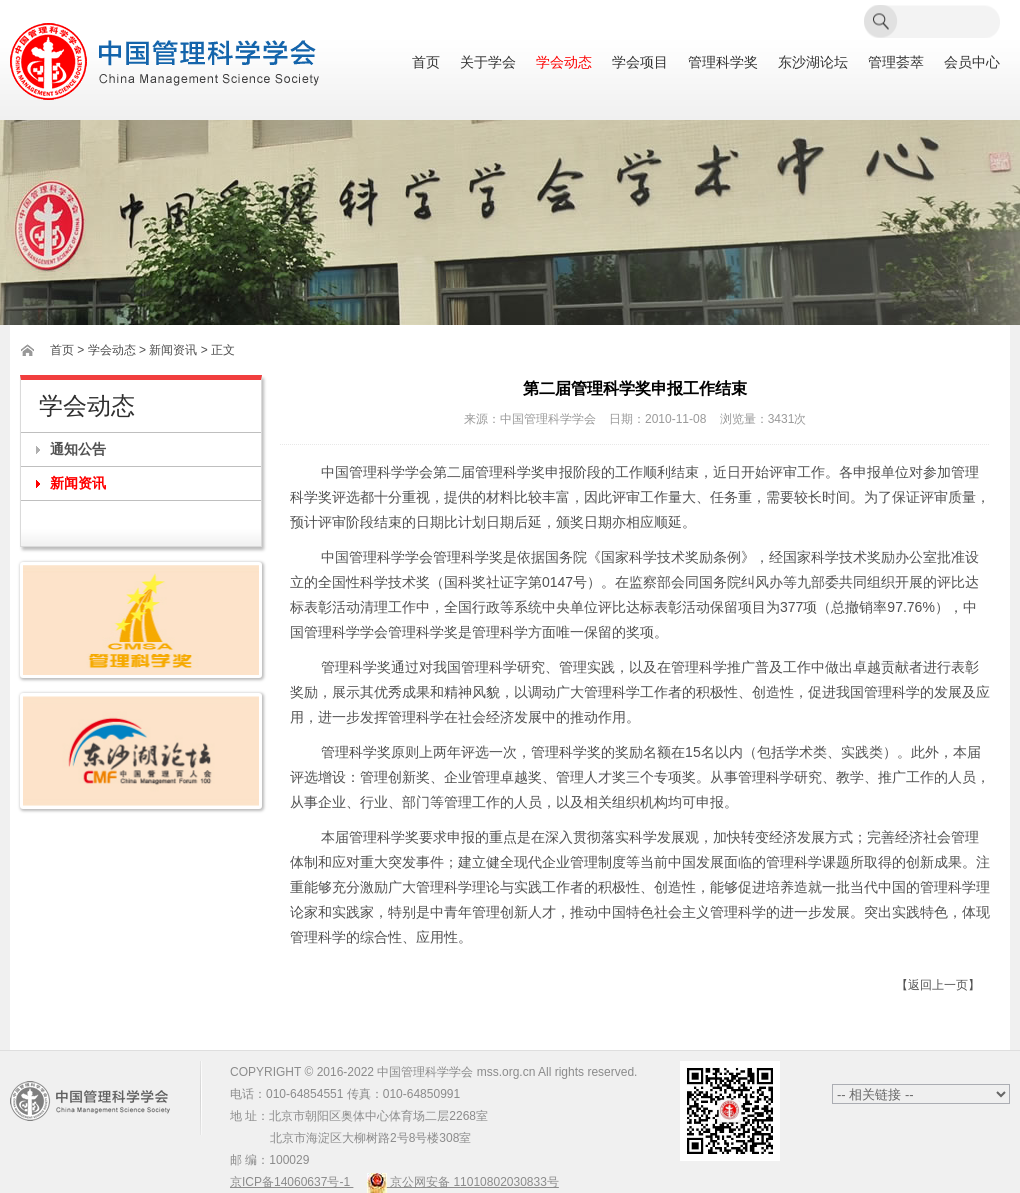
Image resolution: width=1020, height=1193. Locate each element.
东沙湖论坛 (813, 62)
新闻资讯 (78, 483)
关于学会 (488, 62)
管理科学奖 (723, 62)
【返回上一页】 (938, 985)
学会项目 (640, 62)
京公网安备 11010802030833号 (463, 1182)
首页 (426, 62)
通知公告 (78, 449)
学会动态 (564, 62)
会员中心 (972, 62)
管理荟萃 (896, 62)
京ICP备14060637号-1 (291, 1182)
